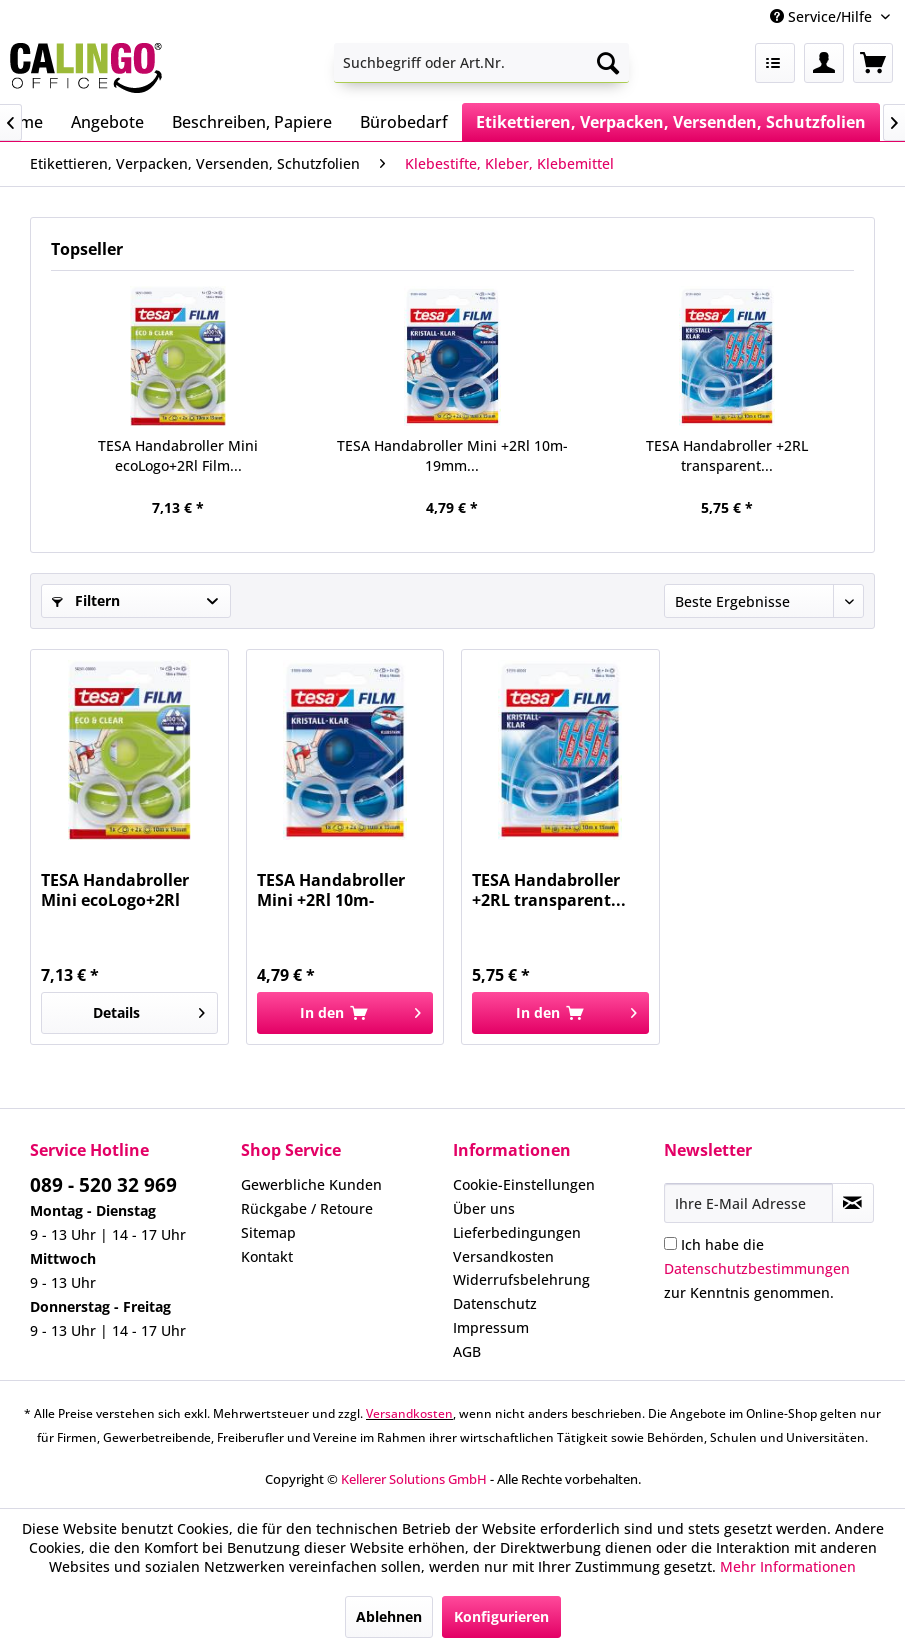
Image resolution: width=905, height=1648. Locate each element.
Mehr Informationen (788, 1566)
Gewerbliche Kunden (311, 1184)
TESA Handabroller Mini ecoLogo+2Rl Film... (178, 455)
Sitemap (268, 1232)
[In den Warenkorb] (345, 1013)
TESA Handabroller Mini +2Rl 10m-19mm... (452, 455)
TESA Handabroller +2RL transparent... (727, 455)
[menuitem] (481, 63)
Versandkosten (503, 1256)
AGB (467, 1351)
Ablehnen (389, 1616)
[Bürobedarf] (404, 122)
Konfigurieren (501, 1616)
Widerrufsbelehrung (521, 1279)
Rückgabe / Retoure (307, 1208)
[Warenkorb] (873, 63)
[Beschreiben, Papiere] (252, 122)
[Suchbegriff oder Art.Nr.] (481, 63)
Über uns (484, 1208)
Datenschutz (495, 1303)
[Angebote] (107, 122)
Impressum (491, 1327)
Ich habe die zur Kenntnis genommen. (757, 1268)
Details (149, 1009)
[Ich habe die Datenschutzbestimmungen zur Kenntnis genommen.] (670, 1243)
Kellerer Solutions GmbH (414, 1479)
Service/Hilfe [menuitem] (823, 16)
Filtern (86, 600)
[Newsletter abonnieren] (853, 1203)
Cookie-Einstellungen (524, 1184)
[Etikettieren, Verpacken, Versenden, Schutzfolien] (671, 122)
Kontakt (267, 1256)
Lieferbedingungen (517, 1232)
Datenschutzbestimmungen (757, 1268)
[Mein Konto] (824, 63)
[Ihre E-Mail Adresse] (748, 1203)
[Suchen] (608, 63)
